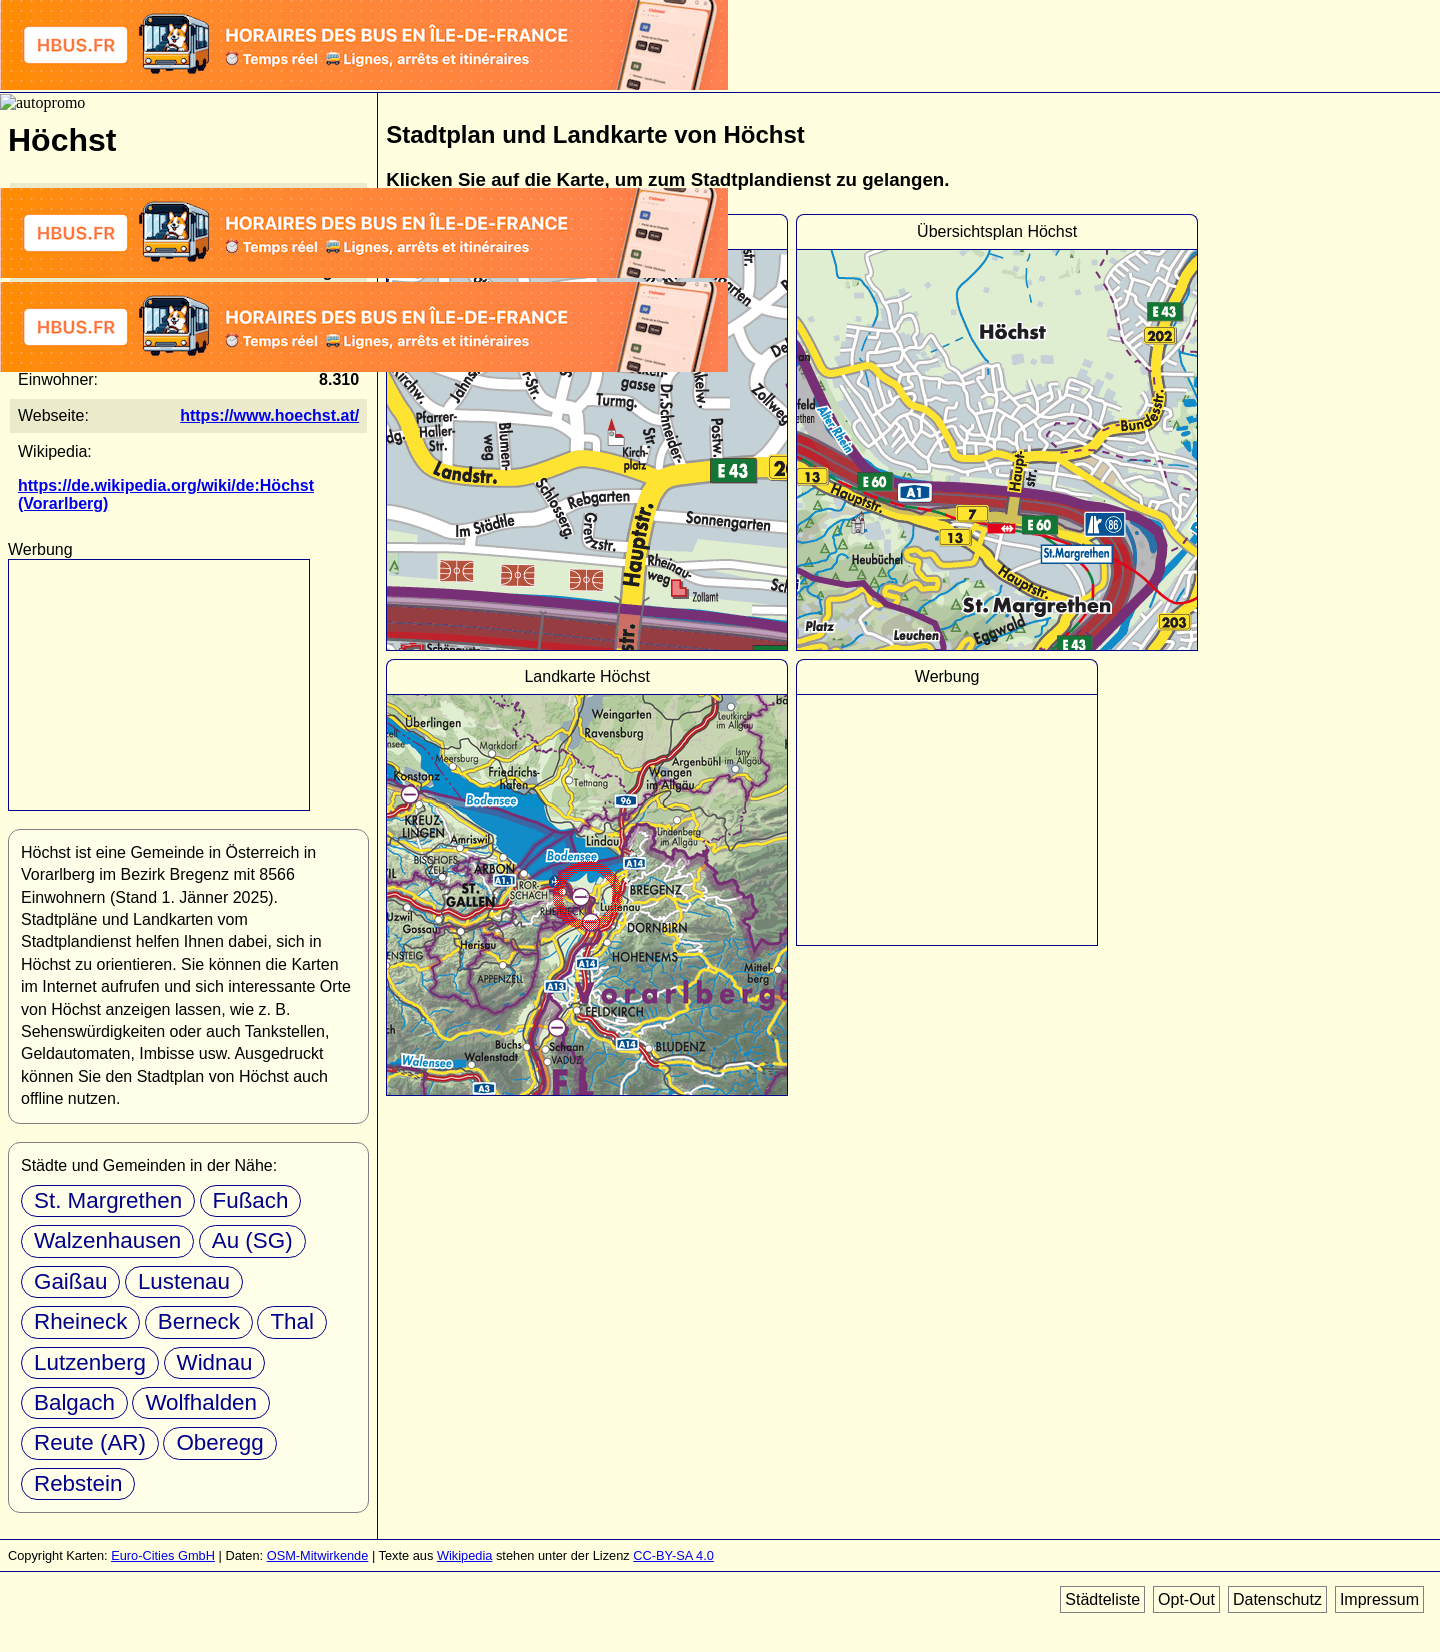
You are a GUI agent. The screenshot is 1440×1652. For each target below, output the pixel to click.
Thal (292, 1321)
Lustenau (184, 1281)
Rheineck (80, 1321)
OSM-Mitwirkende (318, 1555)
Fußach (251, 1200)
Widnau (215, 1362)
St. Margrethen (108, 1200)
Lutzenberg (90, 1362)
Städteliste (1102, 1599)
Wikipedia (464, 1555)
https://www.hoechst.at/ (269, 415)
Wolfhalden (201, 1402)
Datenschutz (1277, 1599)
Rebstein (78, 1483)
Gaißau (70, 1281)
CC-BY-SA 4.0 (673, 1555)
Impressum (1379, 1599)
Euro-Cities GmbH (163, 1555)
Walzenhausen (107, 1240)
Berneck (199, 1321)
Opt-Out (1186, 1599)
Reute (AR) (90, 1442)
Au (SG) (252, 1240)
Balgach (74, 1402)
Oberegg (219, 1442)
